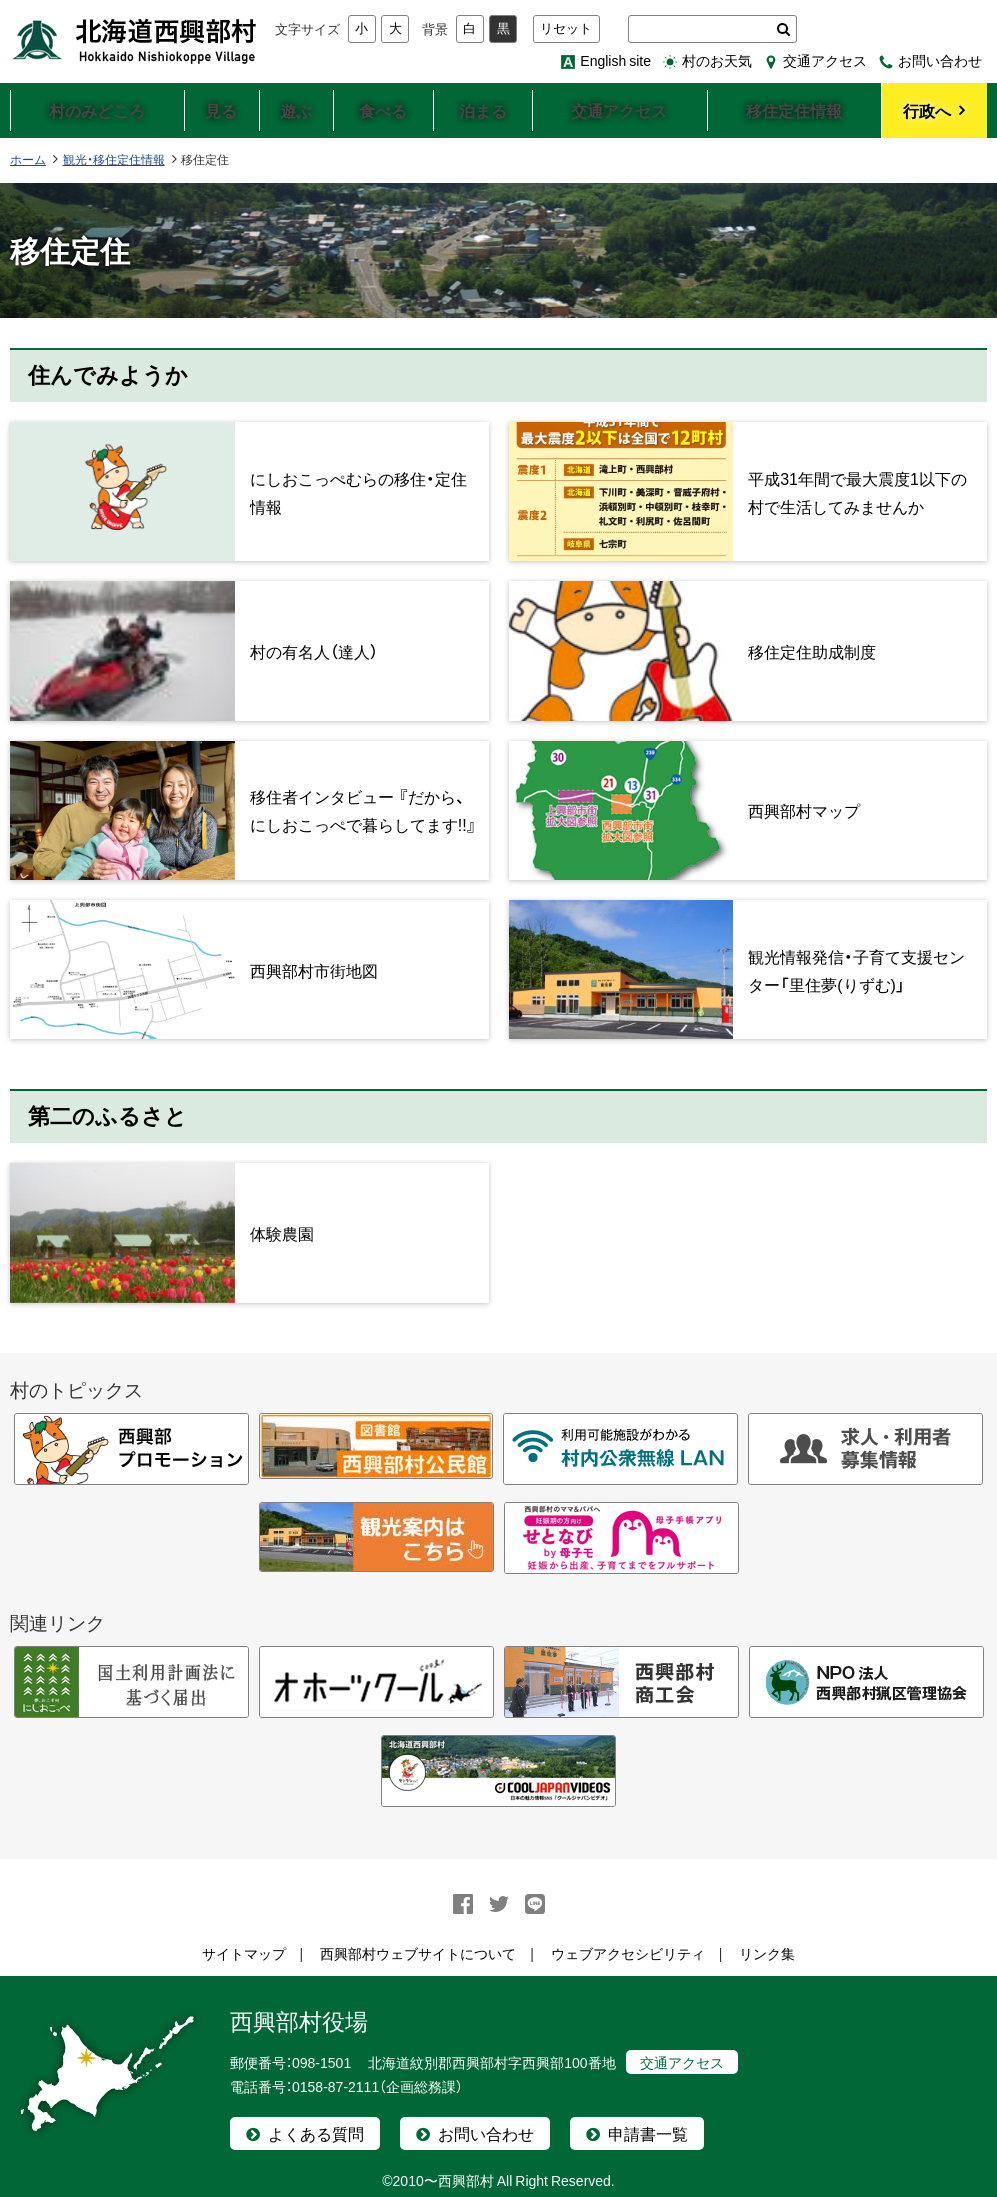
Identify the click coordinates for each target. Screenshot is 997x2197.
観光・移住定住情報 (114, 159)
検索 (783, 29)
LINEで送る (535, 1904)
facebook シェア (463, 1904)
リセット (566, 28)
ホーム (28, 159)
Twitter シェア (499, 1904)
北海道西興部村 (135, 40)
